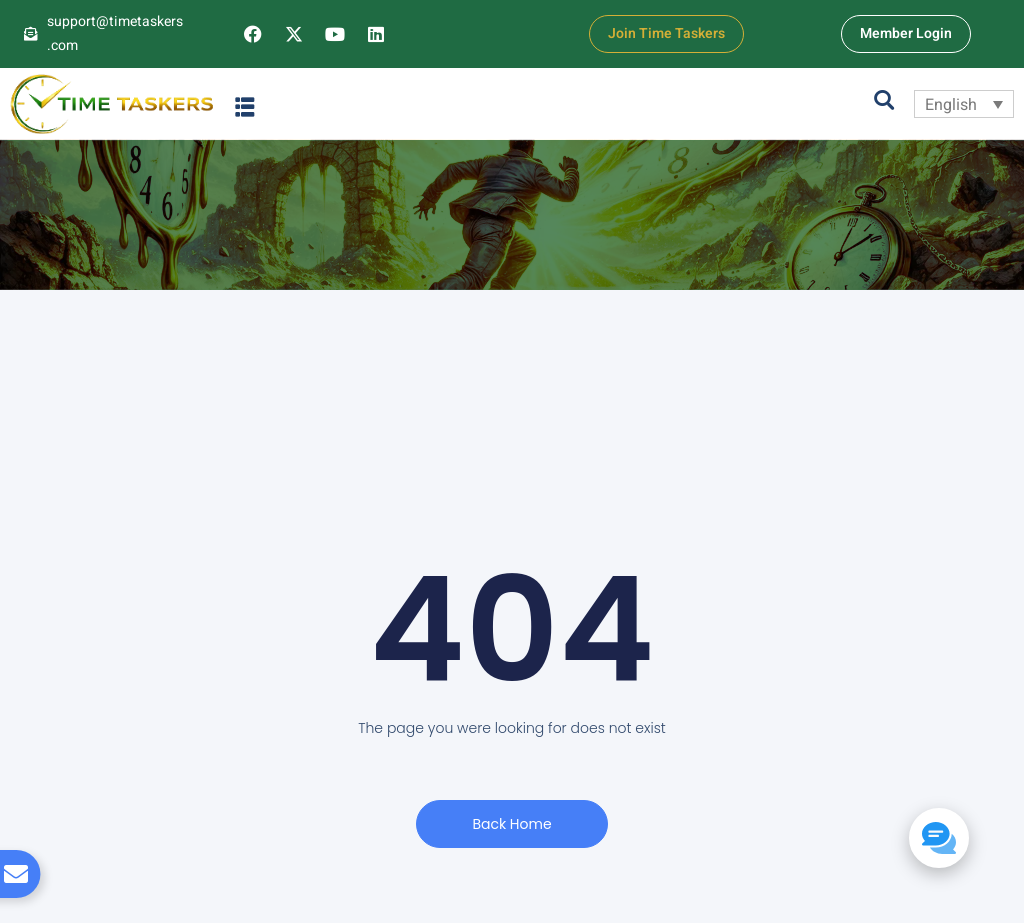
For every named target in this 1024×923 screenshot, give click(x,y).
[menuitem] (964, 104)
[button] (245, 107)
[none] (964, 104)
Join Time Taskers (666, 33)
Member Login (906, 33)
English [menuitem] (951, 104)
